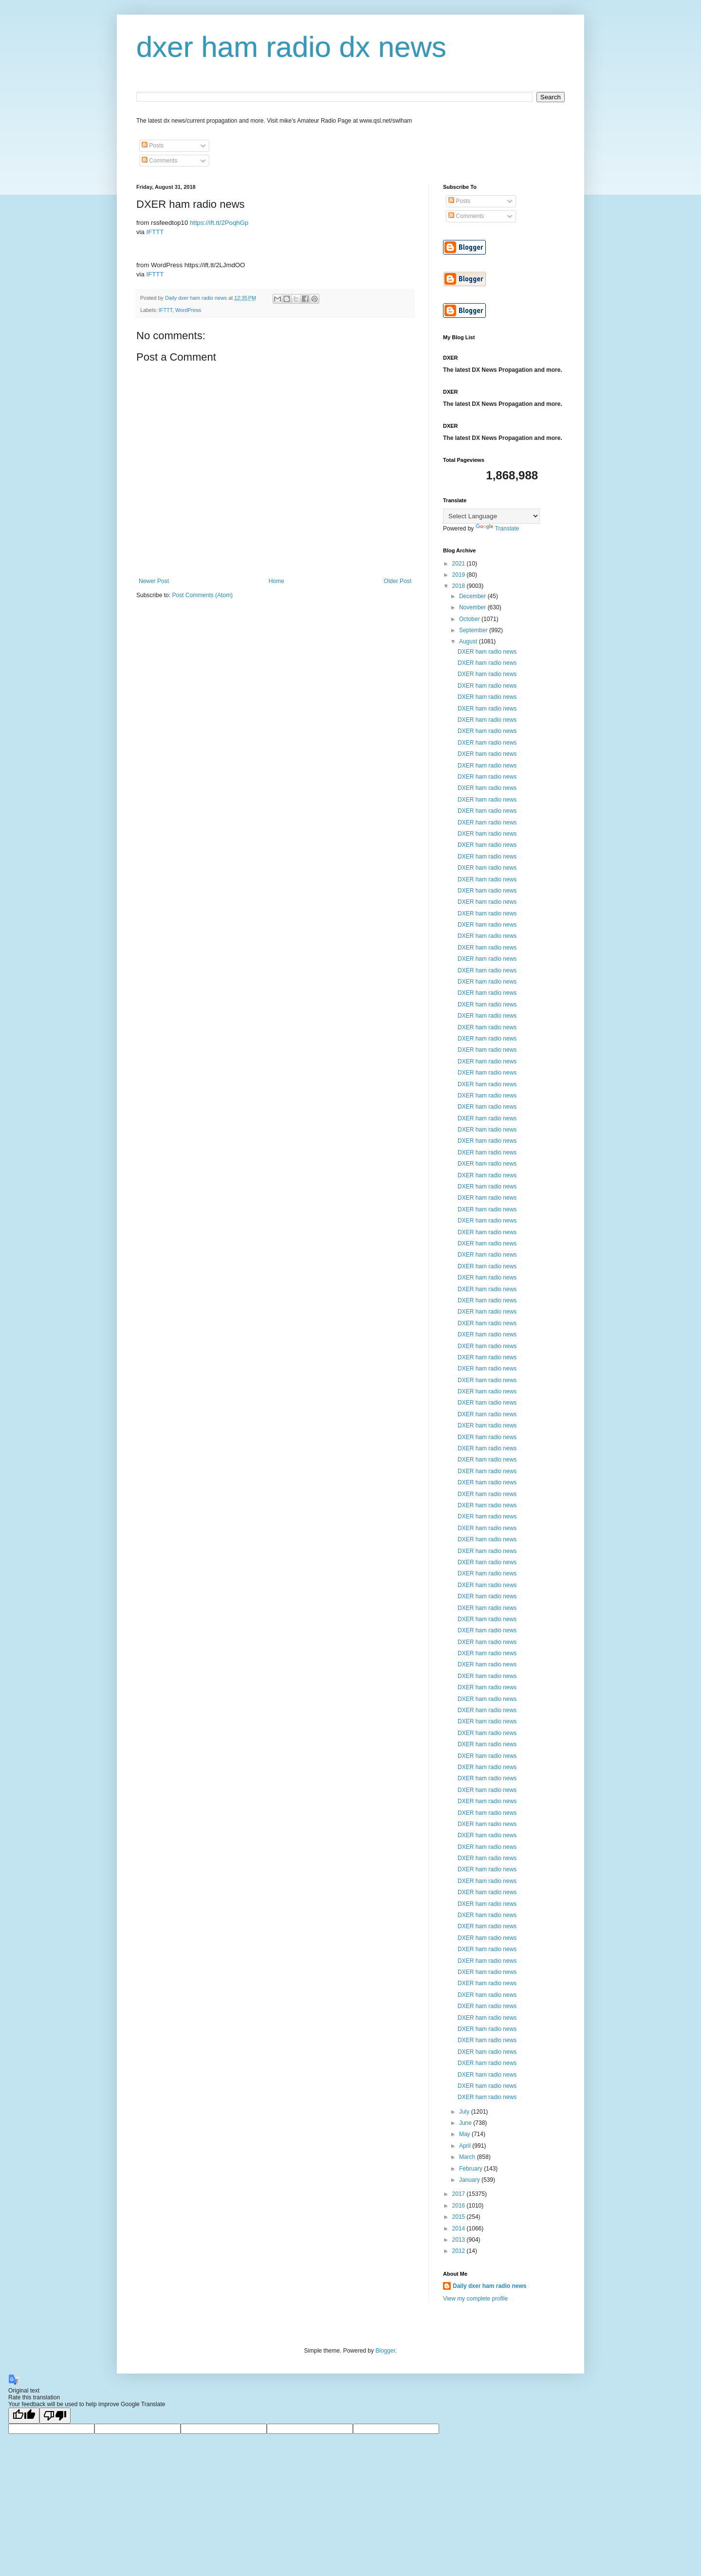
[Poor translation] (55, 2416)
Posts (153, 145)
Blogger (385, 2350)
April (465, 2145)
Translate (497, 528)
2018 (459, 586)
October (470, 619)
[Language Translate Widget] (491, 516)
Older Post (397, 581)
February (471, 2168)
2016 (459, 2205)
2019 (459, 574)
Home (276, 581)
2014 (459, 2228)
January (470, 2179)
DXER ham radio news (487, 651)
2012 (459, 2250)
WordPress (188, 310)
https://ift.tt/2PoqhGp (219, 222)
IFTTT (155, 232)
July (465, 2111)
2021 (459, 563)
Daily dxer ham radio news (489, 2286)
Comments (159, 160)
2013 (459, 2239)
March (468, 2157)
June (466, 2122)
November (473, 607)
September (474, 630)
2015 (459, 2216)
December (473, 596)
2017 (459, 2194)
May (465, 2134)
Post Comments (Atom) (202, 595)
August (469, 641)
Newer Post (154, 581)
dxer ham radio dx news (291, 47)
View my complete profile (475, 2298)
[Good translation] (23, 2416)
